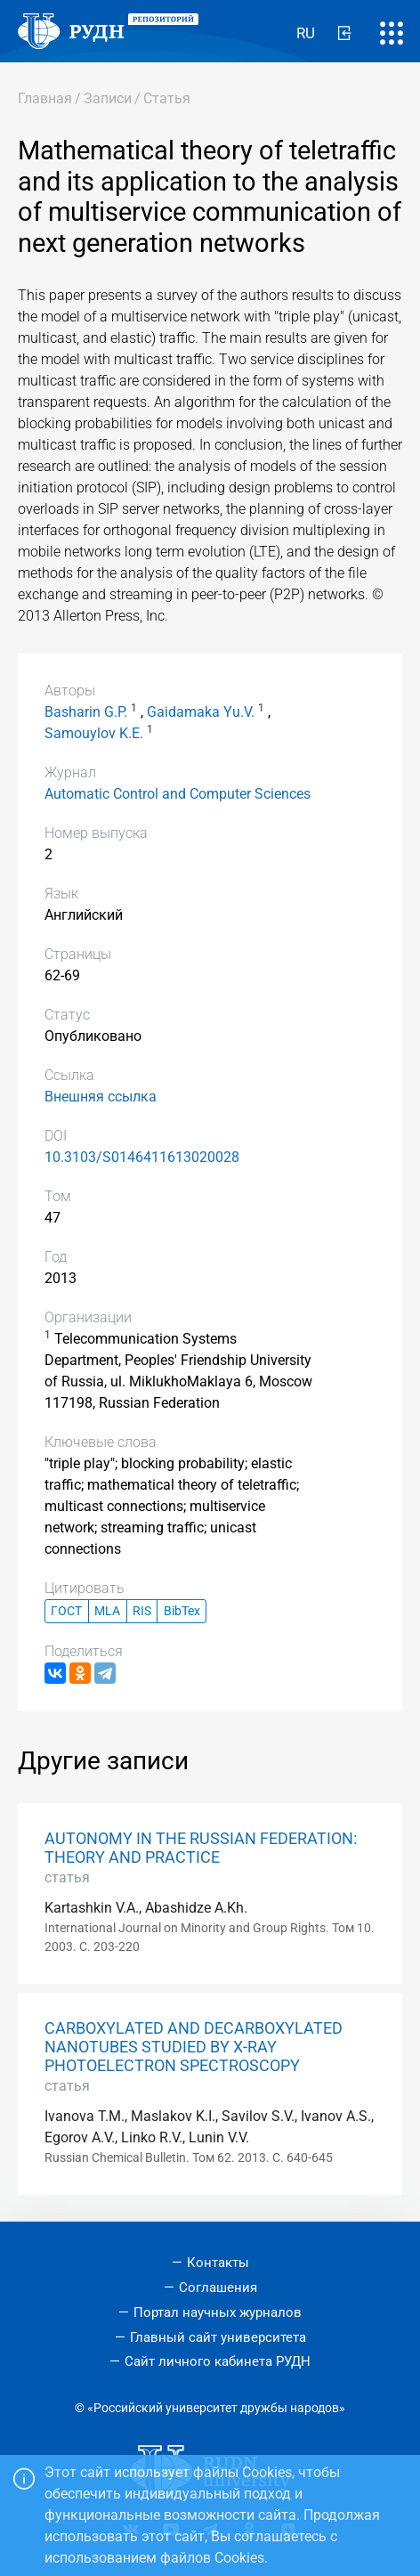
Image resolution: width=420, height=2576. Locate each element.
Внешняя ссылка (100, 1096)
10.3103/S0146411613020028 (141, 1157)
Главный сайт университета (218, 2337)
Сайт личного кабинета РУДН (218, 2361)
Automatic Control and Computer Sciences (177, 793)
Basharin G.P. (85, 711)
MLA (107, 1611)
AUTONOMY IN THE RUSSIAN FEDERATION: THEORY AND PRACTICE (200, 1848)
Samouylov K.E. (93, 733)
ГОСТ (66, 1611)
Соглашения (218, 2287)
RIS (142, 1611)
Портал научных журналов (217, 2312)
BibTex (182, 1611)
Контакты (218, 2263)
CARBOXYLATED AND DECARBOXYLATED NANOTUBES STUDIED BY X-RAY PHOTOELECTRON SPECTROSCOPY (193, 2047)
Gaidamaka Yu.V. (200, 711)
